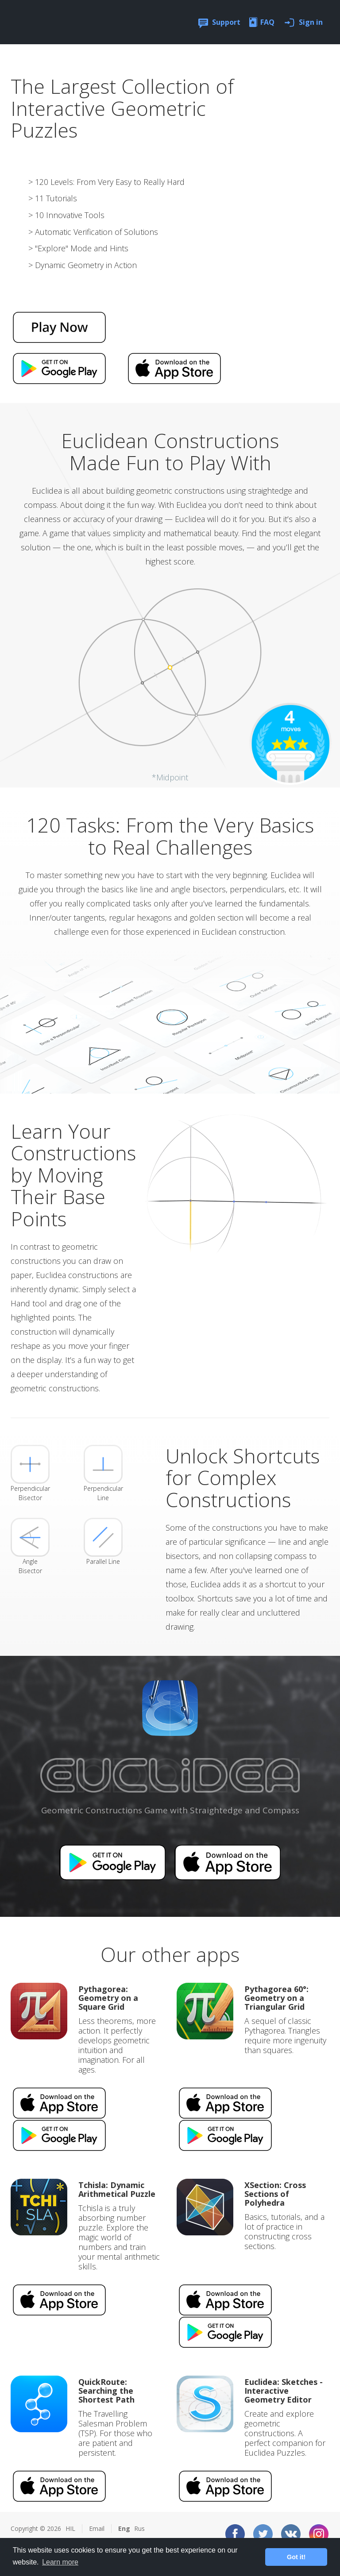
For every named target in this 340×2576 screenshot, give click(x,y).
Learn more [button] (60, 2562)
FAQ (267, 22)
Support (226, 22)
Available (112, 1862)
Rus (139, 2528)
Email (96, 2528)
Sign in (311, 22)
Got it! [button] (296, 2557)
